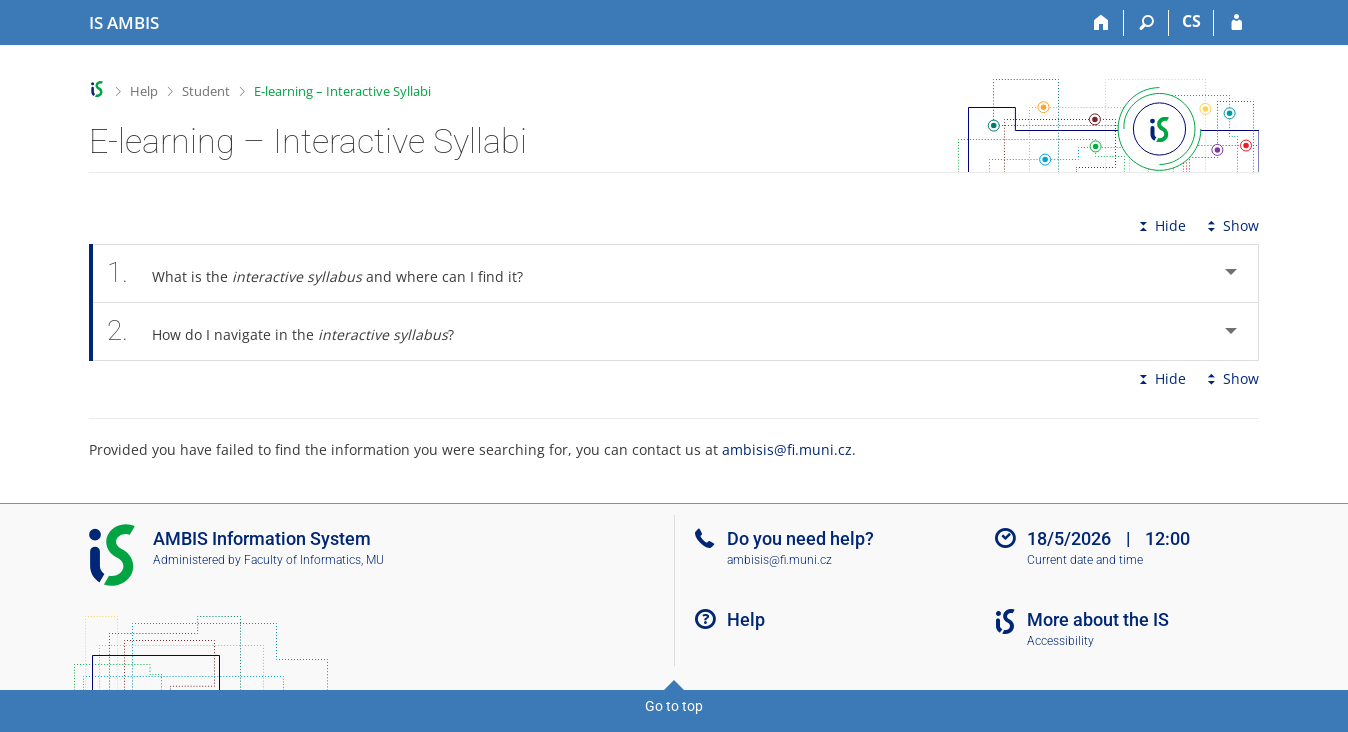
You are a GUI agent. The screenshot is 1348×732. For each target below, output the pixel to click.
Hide (1160, 225)
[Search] (1146, 23)
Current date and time (1085, 560)
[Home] (1101, 23)
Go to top (674, 706)
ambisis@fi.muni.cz (787, 449)
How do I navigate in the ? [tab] (291, 331)
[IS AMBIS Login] (1236, 23)
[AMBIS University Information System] (124, 23)
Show (1231, 225)
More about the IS (1098, 619)
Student (206, 91)
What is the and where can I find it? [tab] (326, 273)
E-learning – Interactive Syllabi (342, 91)
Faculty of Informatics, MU (314, 560)
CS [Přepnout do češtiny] (1191, 21)
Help (144, 91)
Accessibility (1060, 641)
